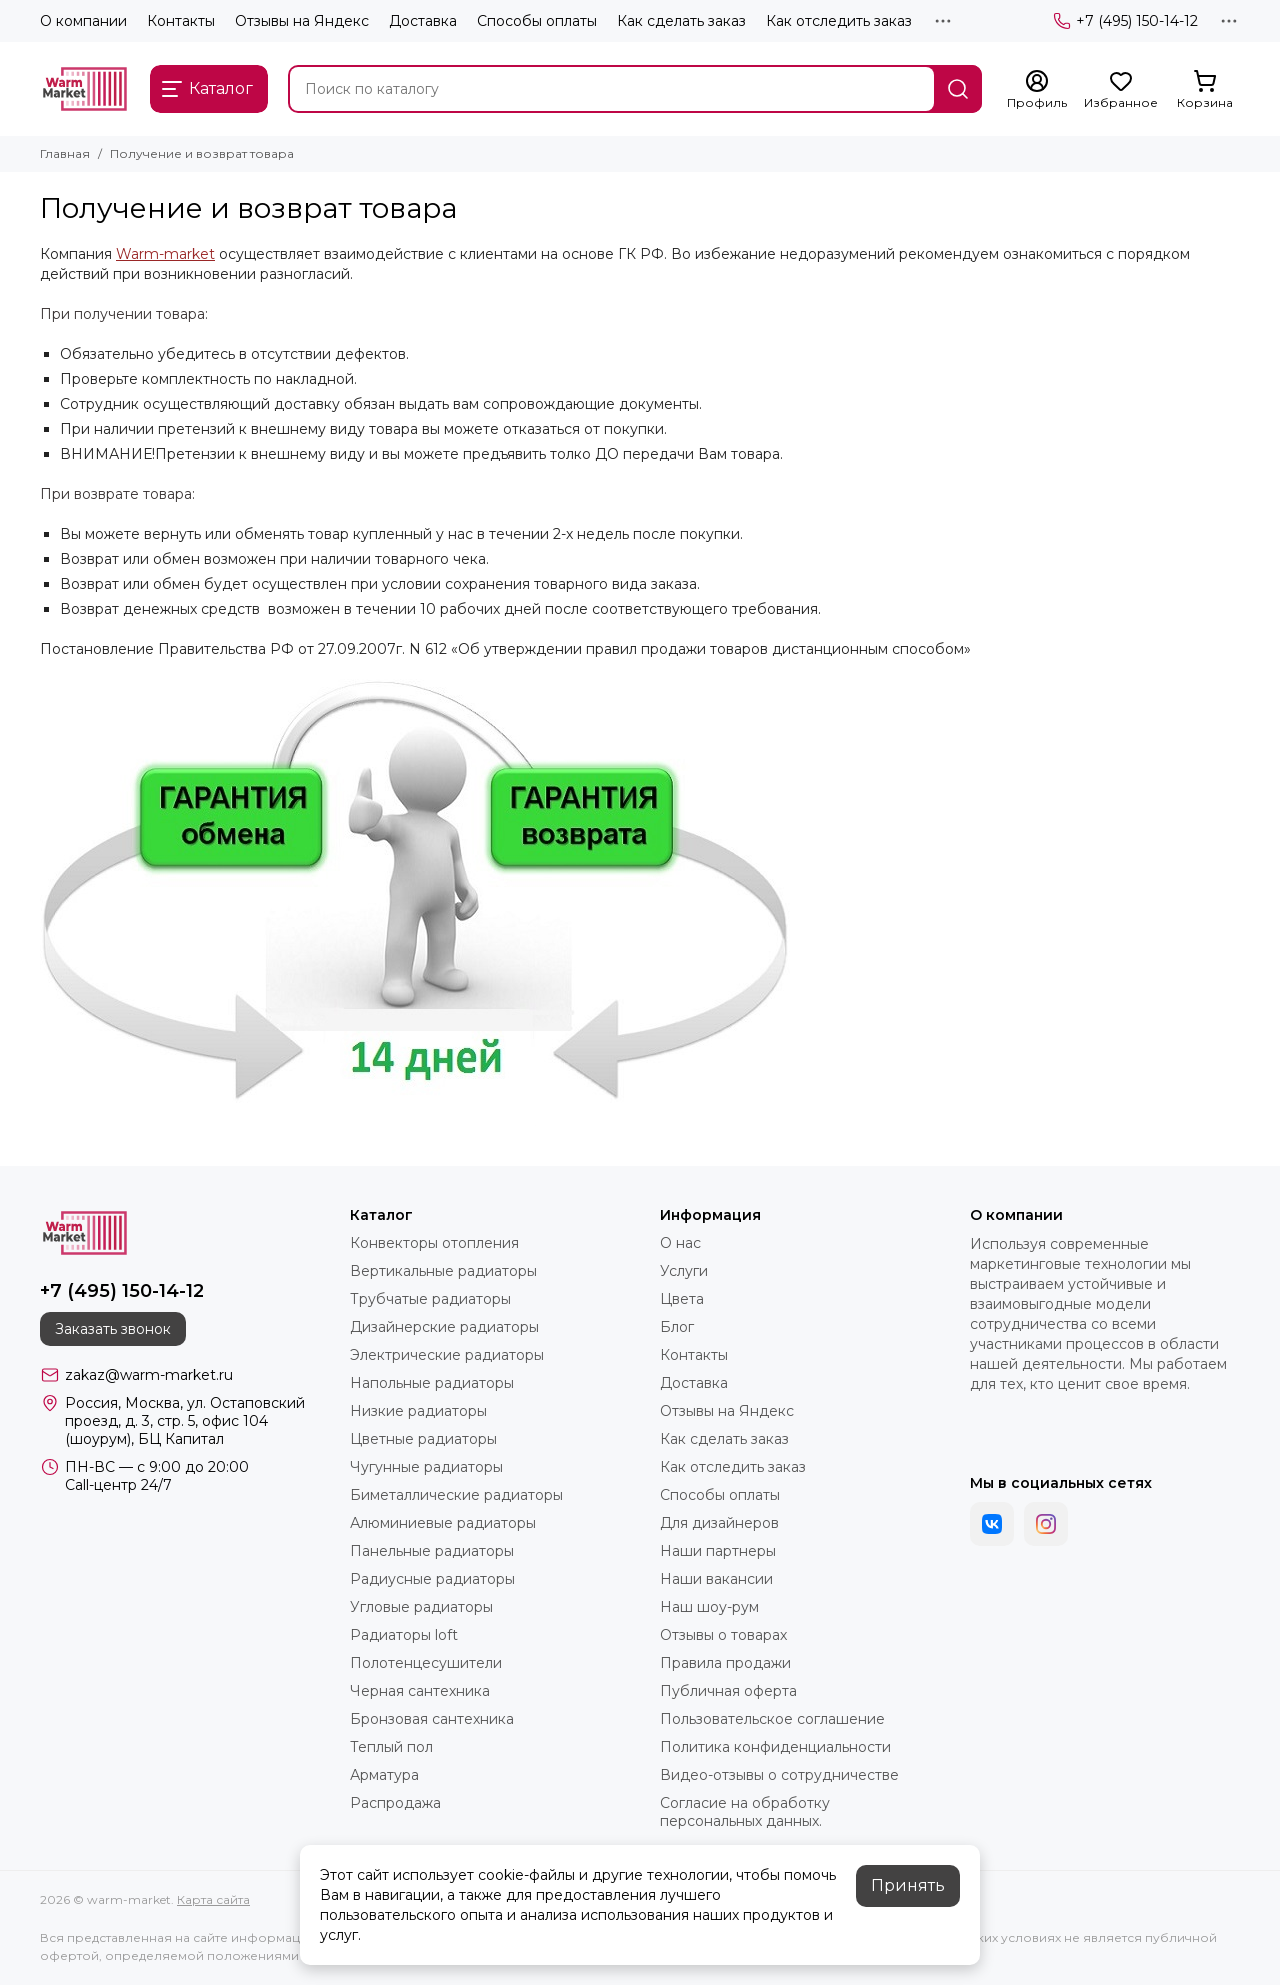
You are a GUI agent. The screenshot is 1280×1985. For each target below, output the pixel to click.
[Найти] (958, 89)
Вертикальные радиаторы (443, 1271)
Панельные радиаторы (432, 1551)
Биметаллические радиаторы (456, 1495)
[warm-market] (85, 89)
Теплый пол (391, 1747)
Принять (908, 1885)
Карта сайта (213, 1899)
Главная (65, 153)
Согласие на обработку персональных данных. (745, 1812)
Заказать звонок (113, 1329)
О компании (83, 21)
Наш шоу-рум (709, 1607)
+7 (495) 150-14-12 (1125, 21)
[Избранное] (1121, 90)
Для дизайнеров (719, 1523)
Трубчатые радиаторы (430, 1299)
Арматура (384, 1775)
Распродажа (395, 1803)
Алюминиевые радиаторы (443, 1523)
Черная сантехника (420, 1691)
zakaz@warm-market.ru (149, 1375)
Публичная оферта (728, 1691)
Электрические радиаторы (447, 1355)
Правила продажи (725, 1663)
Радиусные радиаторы (432, 1579)
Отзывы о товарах (723, 1635)
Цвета (682, 1299)
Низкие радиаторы (418, 1411)
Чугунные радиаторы (426, 1467)
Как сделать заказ (681, 21)
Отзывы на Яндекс (302, 21)
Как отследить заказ (839, 21)
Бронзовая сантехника (432, 1719)
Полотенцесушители (426, 1663)
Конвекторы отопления (434, 1243)
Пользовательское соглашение (772, 1719)
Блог (677, 1327)
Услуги (684, 1271)
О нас (680, 1243)
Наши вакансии (716, 1579)
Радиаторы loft (404, 1635)
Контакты (181, 21)
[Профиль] (1037, 90)
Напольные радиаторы (432, 1383)
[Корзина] (1205, 90)
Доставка (423, 21)
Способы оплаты (537, 21)
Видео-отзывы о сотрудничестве (779, 1775)
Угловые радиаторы (421, 1607)
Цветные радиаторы (423, 1439)
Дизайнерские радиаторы (444, 1327)
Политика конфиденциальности (775, 1747)
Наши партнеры (718, 1551)
